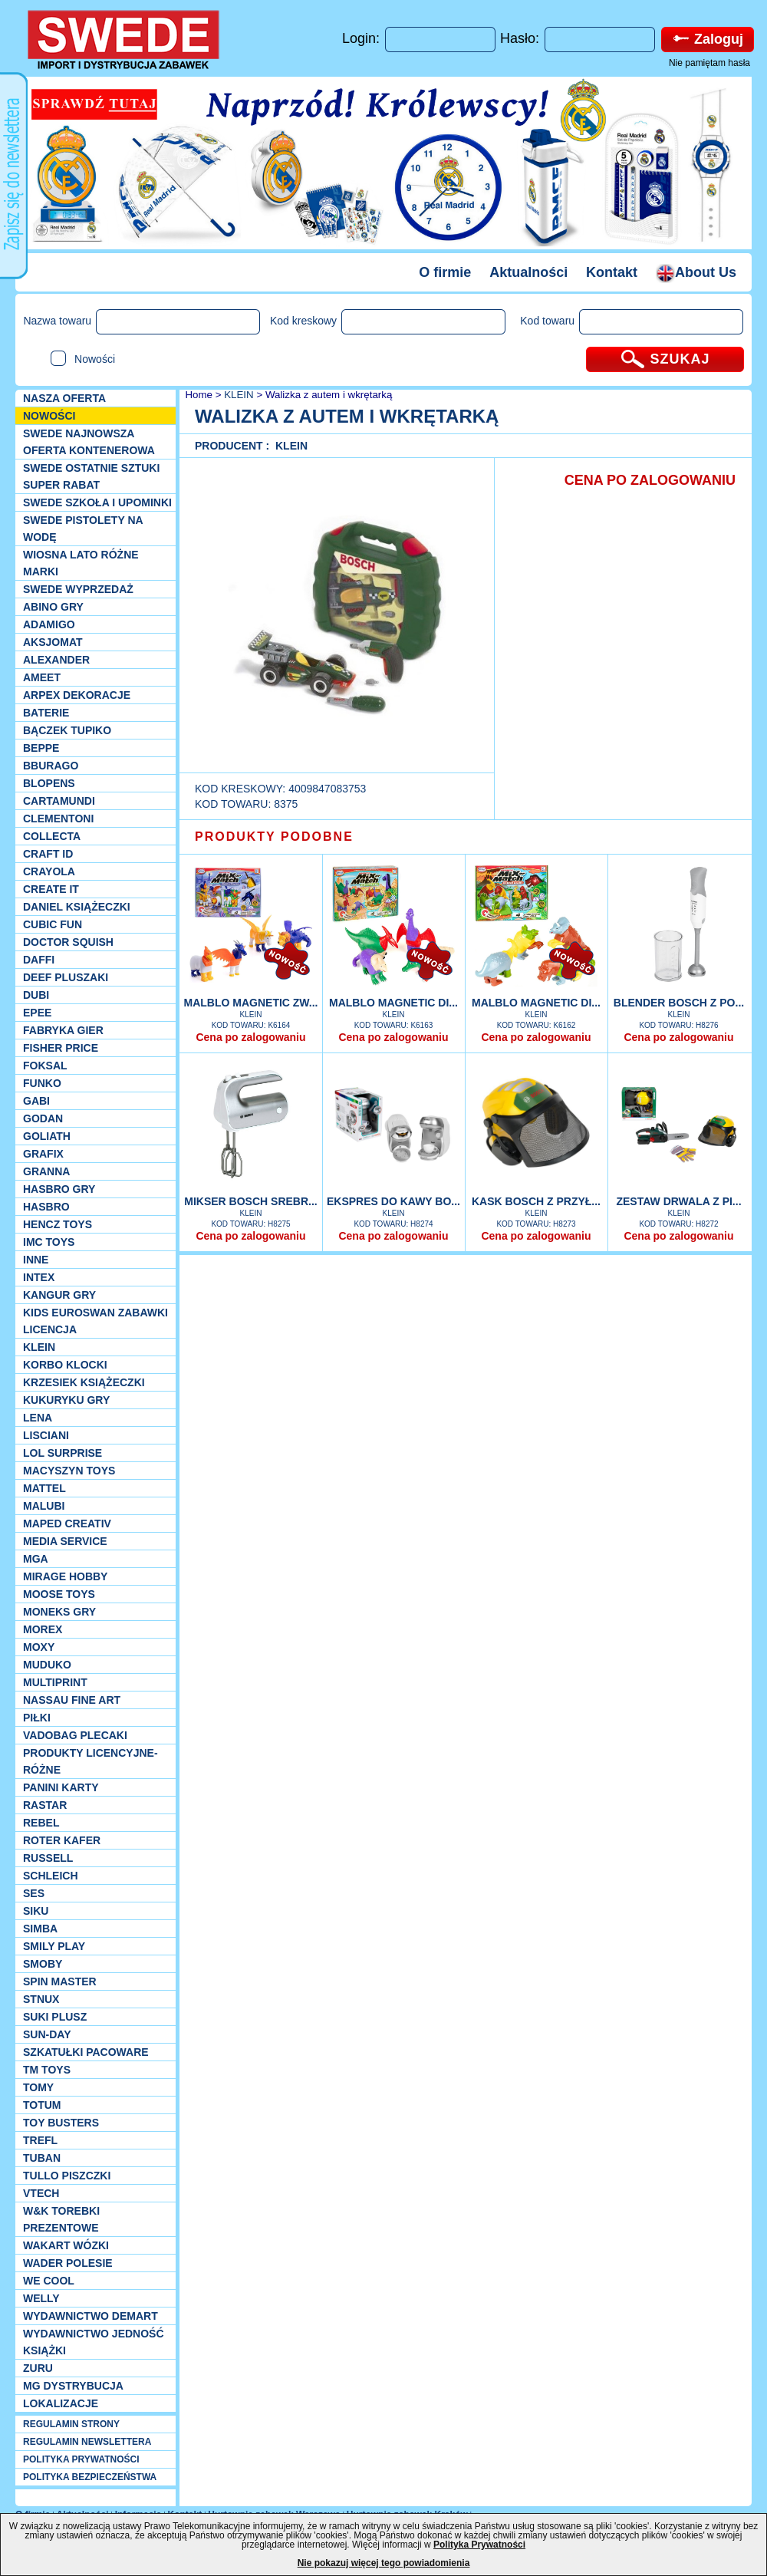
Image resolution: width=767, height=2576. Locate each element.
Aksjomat (53, 642)
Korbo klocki (65, 1365)
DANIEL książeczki (76, 907)
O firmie (445, 272)
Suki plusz (55, 2017)
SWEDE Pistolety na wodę (83, 528)
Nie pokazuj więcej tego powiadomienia (384, 2563)
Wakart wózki (66, 2245)
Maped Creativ (67, 1523)
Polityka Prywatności (479, 2544)
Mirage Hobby (65, 1576)
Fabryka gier (63, 1030)
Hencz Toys (57, 1224)
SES (33, 1893)
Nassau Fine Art (71, 1700)
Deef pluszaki (65, 977)
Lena (37, 1418)
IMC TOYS (48, 1242)
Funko (42, 1083)
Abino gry (53, 607)
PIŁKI (37, 1717)
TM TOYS (47, 2070)
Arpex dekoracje (76, 695)
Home (197, 394)
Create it (51, 889)
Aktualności (528, 272)
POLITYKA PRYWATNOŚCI (81, 2459)
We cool (48, 2281)
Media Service (65, 1541)
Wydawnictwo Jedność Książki (93, 2342)
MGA (35, 1559)
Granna (46, 1171)
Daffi (38, 960)
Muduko (47, 1665)
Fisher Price (60, 1048)
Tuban (42, 2158)
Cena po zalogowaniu (250, 1037)
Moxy (38, 1647)
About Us (696, 272)
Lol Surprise (62, 1453)
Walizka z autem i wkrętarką (328, 394)
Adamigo (49, 624)
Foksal (45, 1065)
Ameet (42, 677)
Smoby (42, 1964)
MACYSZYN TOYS (69, 1470)
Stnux (41, 1999)
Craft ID (48, 854)
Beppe (41, 748)
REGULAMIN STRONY (71, 2424)
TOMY (38, 2087)
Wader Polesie (68, 2263)
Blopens (49, 783)
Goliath (47, 1136)
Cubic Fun (52, 924)
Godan (43, 1118)
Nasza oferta (64, 398)
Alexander (56, 660)
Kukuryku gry (66, 1400)
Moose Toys (59, 1594)
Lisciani (46, 1435)
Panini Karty (61, 1787)
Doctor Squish (68, 942)
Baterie (46, 713)
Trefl (40, 2140)
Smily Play (54, 1946)
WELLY (41, 2298)
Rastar (45, 1805)
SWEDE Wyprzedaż (78, 589)
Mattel (44, 1488)
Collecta (52, 836)
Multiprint (55, 1682)
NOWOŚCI (49, 416)
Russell (48, 1858)
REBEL (41, 1823)
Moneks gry (59, 1612)
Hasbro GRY (59, 1189)
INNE (35, 1259)
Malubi (43, 1506)
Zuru (38, 2368)
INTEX (38, 1277)
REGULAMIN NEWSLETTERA (87, 2441)
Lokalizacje (60, 2403)
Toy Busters (61, 2122)
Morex (42, 1629)
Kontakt (611, 272)
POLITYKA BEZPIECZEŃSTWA (89, 2477)
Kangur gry (59, 1295)
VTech (41, 2193)
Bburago (50, 765)
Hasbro (46, 1207)
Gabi (36, 1101)
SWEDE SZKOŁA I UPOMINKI (97, 502)
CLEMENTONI (58, 818)
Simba (40, 1928)
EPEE (37, 1012)
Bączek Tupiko (67, 730)
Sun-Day (47, 2034)
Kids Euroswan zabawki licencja (95, 1321)
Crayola (49, 871)
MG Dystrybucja (73, 2386)
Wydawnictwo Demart (90, 2316)
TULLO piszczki (66, 2175)
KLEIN (39, 1347)
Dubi (36, 995)
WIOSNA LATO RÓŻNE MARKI (81, 563)
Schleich (50, 1875)
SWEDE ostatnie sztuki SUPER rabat (91, 476)
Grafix (43, 1154)
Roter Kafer (61, 1840)
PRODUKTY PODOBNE (274, 836)
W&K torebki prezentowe (61, 2219)
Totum (42, 2105)
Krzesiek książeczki (84, 1382)
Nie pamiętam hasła (709, 63)
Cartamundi (59, 801)
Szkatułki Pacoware (86, 2052)
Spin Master (60, 1981)
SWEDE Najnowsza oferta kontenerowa (89, 441)
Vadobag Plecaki (75, 1735)
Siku (35, 1911)
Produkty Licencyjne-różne (90, 1761)
